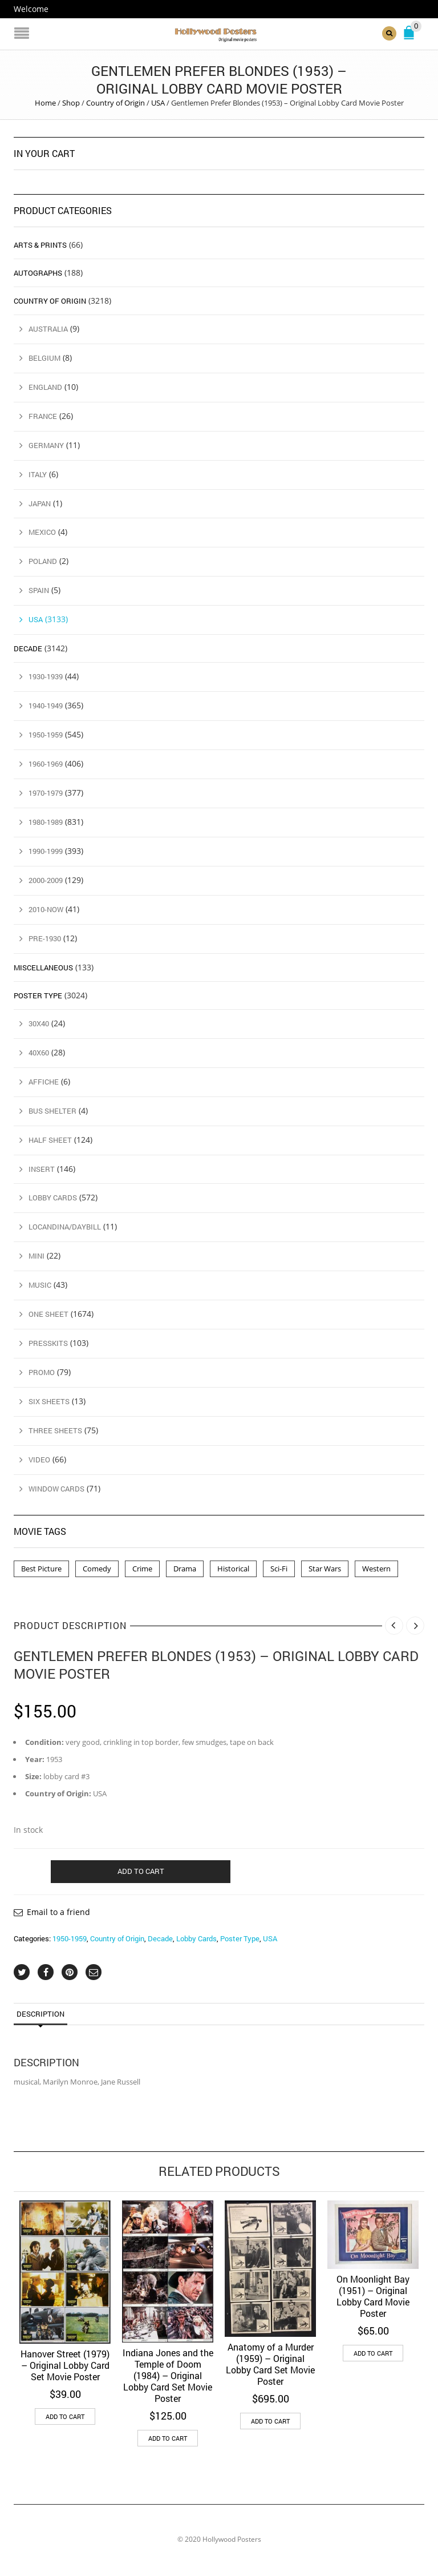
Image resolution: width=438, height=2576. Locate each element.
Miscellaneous (43, 967)
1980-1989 (46, 822)
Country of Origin (115, 103)
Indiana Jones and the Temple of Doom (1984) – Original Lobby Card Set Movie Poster (168, 2375)
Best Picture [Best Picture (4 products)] (41, 1568)
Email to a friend (58, 1911)
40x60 (39, 1052)
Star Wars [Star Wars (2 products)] (325, 1568)
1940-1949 (46, 705)
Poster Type (239, 1938)
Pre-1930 (45, 938)
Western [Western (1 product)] (376, 1568)
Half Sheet (50, 1140)
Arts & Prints (40, 245)
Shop (71, 103)
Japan (40, 503)
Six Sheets (49, 1401)
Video (39, 1459)
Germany (46, 445)
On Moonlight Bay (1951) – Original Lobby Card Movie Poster (372, 2296)
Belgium (44, 358)
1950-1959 (69, 1938)
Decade (160, 1938)
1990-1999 (46, 851)
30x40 (39, 1023)
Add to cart (140, 1871)
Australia (48, 329)
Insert (42, 1169)
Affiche (44, 1082)
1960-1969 (46, 764)
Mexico (42, 532)
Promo (42, 1372)
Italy (38, 474)
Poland (43, 561)
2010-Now (46, 909)
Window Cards (56, 1488)
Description (40, 2014)
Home (45, 103)
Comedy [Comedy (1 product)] (97, 1568)
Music (40, 1285)
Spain (39, 590)
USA (158, 103)
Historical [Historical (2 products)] (233, 1568)
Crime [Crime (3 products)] (142, 1568)
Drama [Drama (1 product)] (184, 1568)
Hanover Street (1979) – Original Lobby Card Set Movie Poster (65, 2365)
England (45, 387)
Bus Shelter (52, 1111)
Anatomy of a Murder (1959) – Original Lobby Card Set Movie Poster (270, 2364)
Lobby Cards (196, 1938)
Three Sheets (55, 1430)
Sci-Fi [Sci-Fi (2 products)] (278, 1568)
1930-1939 (46, 676)
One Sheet (48, 1314)
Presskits (48, 1343)
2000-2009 (46, 880)
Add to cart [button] (65, 2416)
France (43, 416)
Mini (36, 1256)
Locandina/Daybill (65, 1227)
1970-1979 (46, 793)
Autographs (38, 273)
